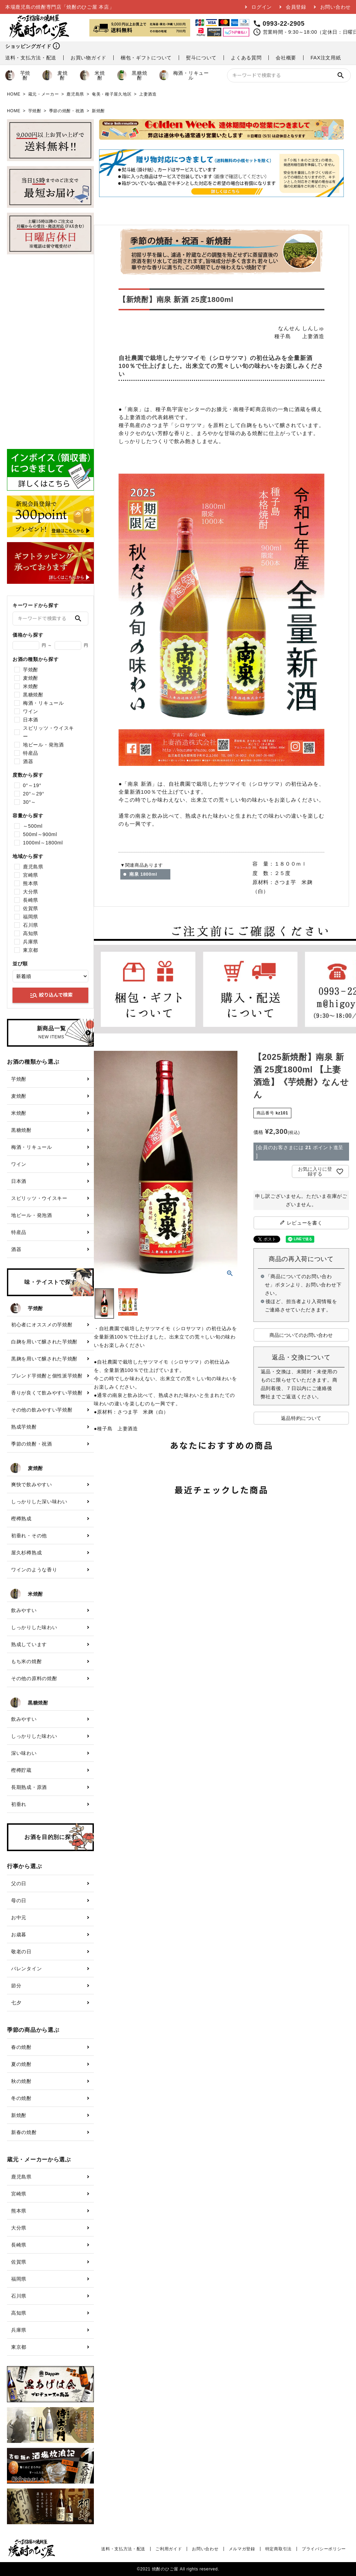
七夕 (16, 2002)
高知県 (30, 933)
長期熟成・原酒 (29, 1787)
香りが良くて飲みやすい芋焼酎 (47, 1393)
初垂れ (18, 1804)
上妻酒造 (148, 94)
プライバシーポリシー (324, 2548)
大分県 (30, 891)
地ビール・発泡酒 (43, 744)
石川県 (30, 925)
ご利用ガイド (168, 2548)
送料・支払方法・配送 (30, 57)
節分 (16, 1985)
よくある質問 (246, 57)
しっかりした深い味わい (39, 1501)
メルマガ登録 (242, 2548)
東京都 (30, 950)
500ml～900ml (40, 834)
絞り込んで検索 (51, 995)
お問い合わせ (335, 7)
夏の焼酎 (21, 2064)
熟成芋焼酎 (24, 1427)
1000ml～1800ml (43, 842)
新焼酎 (98, 110)
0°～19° (32, 785)
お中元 (18, 1917)
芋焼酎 (17, 75)
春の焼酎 (21, 2047)
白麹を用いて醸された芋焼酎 (44, 1341)
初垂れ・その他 (29, 1535)
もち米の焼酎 (26, 1661)
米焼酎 (92, 75)
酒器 (28, 761)
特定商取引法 (278, 2548)
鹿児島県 (75, 94)
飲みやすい (24, 1610)
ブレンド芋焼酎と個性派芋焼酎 (47, 1376)
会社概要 (286, 57)
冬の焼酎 (21, 2098)
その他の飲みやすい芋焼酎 (41, 1410)
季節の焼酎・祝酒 (66, 110)
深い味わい (24, 1753)
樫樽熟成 (21, 1518)
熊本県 (30, 883)
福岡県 (30, 916)
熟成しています (29, 1644)
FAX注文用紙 (325, 57)
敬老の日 (21, 1951)
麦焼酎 (54, 75)
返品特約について (301, 1418)
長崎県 (30, 900)
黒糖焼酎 (132, 75)
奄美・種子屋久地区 (111, 94)
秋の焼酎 (21, 2081)
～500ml (32, 826)
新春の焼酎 (24, 2132)
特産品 (30, 753)
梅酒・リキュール (184, 75)
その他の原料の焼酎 (34, 1678)
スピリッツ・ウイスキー (48, 732)
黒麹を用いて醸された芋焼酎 (44, 1358)
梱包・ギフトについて (146, 57)
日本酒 (30, 719)
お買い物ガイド (88, 57)
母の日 (18, 1900)
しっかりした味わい (34, 1627)
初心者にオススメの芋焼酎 (41, 1324)
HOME (14, 94)
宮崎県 (30, 875)
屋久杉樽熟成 (26, 1552)
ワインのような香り (34, 1569)
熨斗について (201, 57)
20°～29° (33, 793)
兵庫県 (30, 941)
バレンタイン (26, 1968)
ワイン (30, 711)
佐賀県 (30, 908)
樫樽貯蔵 (21, 1770)
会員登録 (296, 7)
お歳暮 (18, 1934)
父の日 (18, 1883)
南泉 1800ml (143, 874)
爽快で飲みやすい (31, 1484)
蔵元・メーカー (43, 94)
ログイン (261, 7)
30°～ (29, 802)
